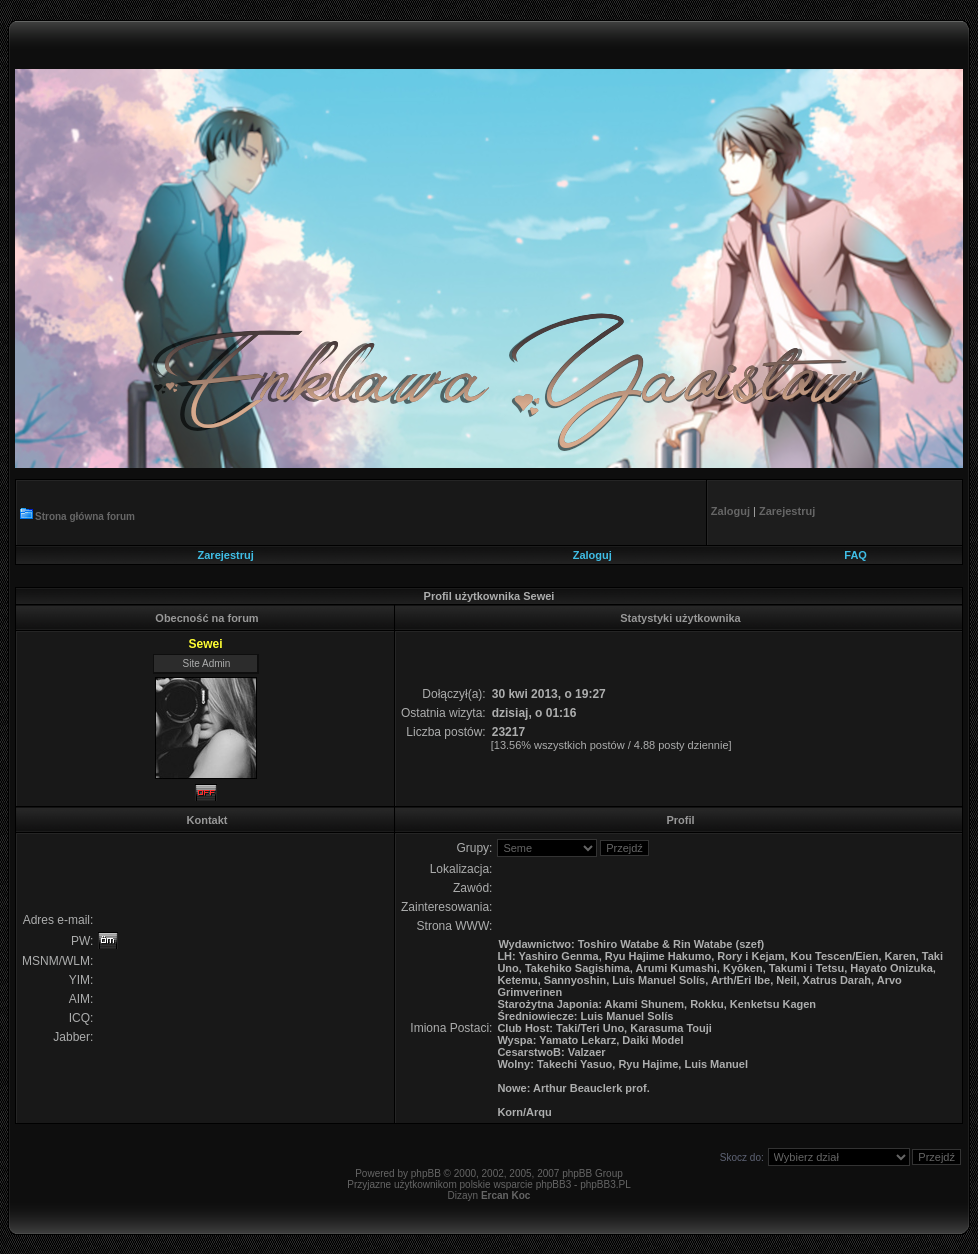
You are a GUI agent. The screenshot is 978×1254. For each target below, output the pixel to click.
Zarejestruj (226, 555)
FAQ (855, 555)
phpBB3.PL (605, 1184)
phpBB (426, 1173)
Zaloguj (592, 555)
